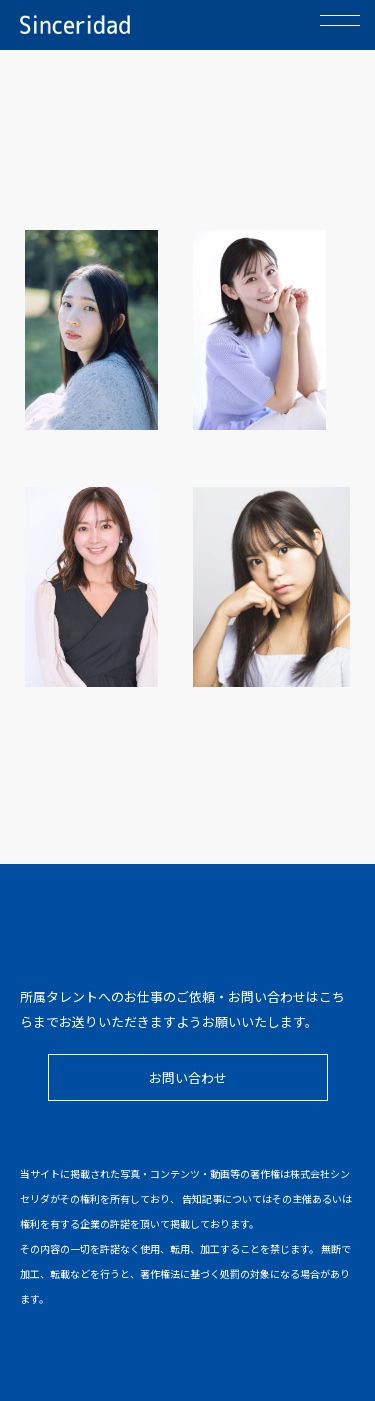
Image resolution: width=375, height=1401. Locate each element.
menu (339, 37)
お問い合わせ (188, 1077)
